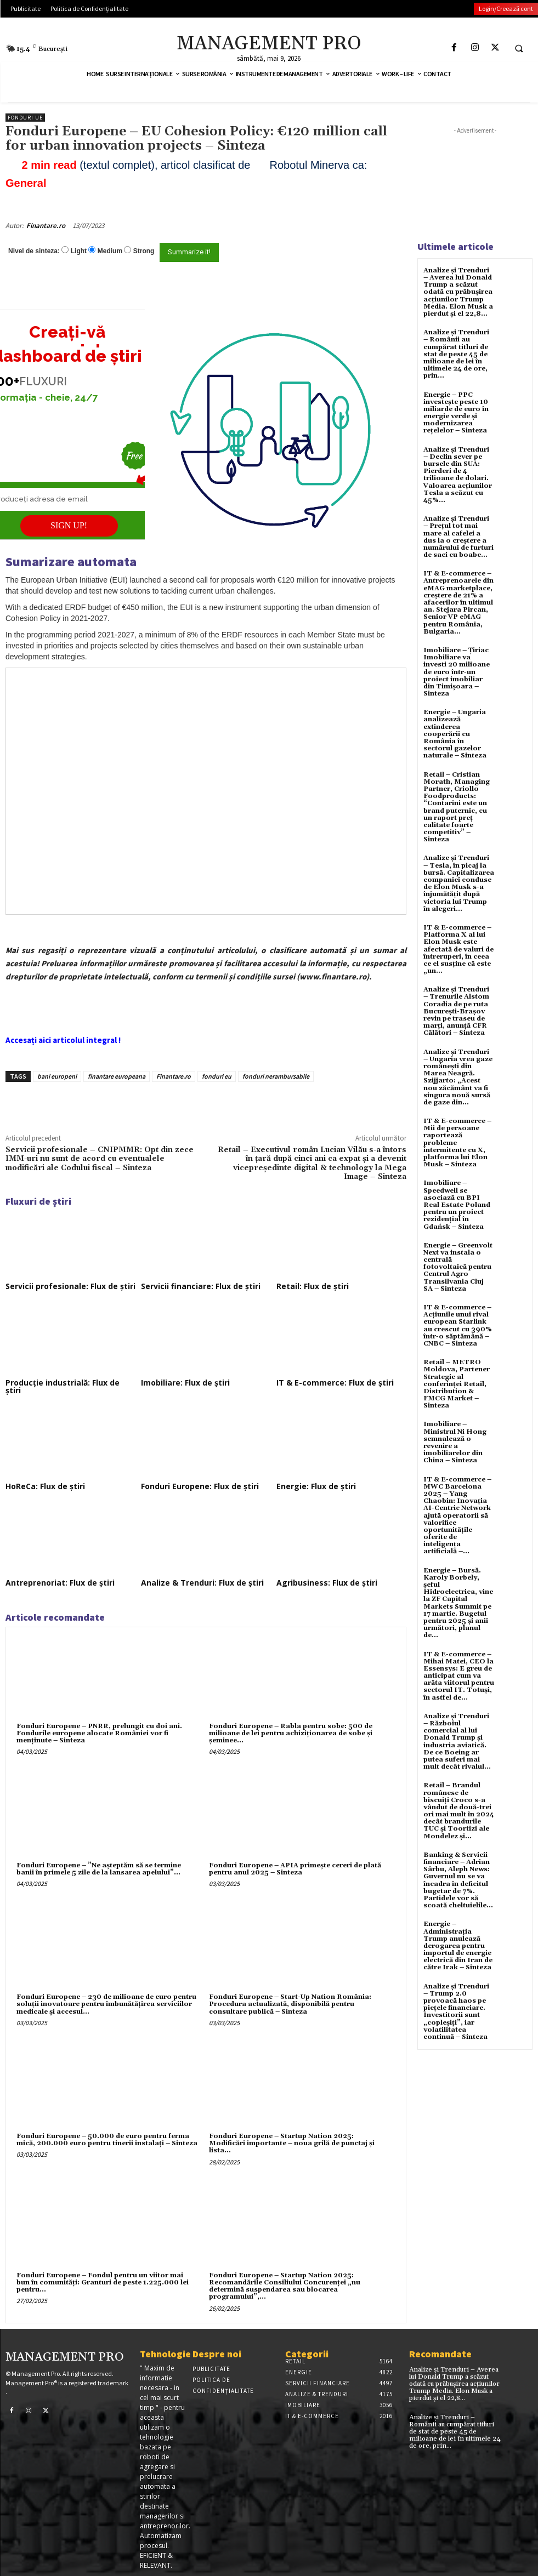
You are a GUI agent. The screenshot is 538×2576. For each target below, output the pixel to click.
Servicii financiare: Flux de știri (200, 1286)
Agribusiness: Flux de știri (326, 1582)
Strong (144, 251)
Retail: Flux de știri (312, 1286)
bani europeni (57, 1076)
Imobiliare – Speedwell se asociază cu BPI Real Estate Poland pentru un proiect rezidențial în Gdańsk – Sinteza (456, 1204)
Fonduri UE (25, 117)
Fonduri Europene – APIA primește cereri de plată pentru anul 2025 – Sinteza (295, 1869)
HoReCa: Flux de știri (45, 1486)
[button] (519, 48)
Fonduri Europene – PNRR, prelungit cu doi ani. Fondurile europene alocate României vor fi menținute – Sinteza (99, 1733)
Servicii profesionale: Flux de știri (70, 1286)
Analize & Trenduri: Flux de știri (202, 1582)
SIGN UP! (68, 525)
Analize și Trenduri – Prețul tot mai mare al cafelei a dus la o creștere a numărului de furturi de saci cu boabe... (458, 537)
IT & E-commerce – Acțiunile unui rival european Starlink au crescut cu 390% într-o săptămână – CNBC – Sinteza (457, 1325)
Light (79, 251)
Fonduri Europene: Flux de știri (200, 1486)
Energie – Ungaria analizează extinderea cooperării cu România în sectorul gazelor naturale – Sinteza (454, 734)
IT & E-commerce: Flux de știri (335, 1382)
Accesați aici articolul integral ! (63, 1040)
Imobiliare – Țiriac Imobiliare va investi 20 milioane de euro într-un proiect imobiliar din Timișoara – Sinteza (456, 672)
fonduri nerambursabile (275, 1076)
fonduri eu (216, 1076)
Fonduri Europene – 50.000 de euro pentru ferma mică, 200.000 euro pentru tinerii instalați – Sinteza (106, 2139)
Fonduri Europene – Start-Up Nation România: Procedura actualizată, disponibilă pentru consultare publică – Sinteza (290, 2004)
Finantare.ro (45, 225)
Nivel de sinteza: (34, 251)
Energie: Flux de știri (316, 1486)
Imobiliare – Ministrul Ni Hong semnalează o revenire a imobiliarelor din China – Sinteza (454, 1442)
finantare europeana (116, 1076)
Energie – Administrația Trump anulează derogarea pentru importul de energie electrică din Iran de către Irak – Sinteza (457, 1945)
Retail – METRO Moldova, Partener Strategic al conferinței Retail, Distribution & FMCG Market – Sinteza (456, 1384)
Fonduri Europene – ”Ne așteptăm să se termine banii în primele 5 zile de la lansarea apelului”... (98, 1869)
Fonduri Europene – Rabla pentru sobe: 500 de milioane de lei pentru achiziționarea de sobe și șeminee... (290, 1733)
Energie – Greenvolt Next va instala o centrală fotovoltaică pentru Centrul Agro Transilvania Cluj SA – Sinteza (457, 1267)
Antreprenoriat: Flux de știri (60, 1582)
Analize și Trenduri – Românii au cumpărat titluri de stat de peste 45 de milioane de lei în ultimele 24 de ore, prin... (456, 354)
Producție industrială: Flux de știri (62, 1386)
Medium (110, 251)
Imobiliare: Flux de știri (185, 1382)
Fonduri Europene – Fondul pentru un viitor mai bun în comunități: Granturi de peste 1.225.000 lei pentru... (102, 2282)
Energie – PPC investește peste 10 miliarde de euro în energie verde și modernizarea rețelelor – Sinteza (456, 413)
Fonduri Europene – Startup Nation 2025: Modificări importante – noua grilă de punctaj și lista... (292, 2143)
